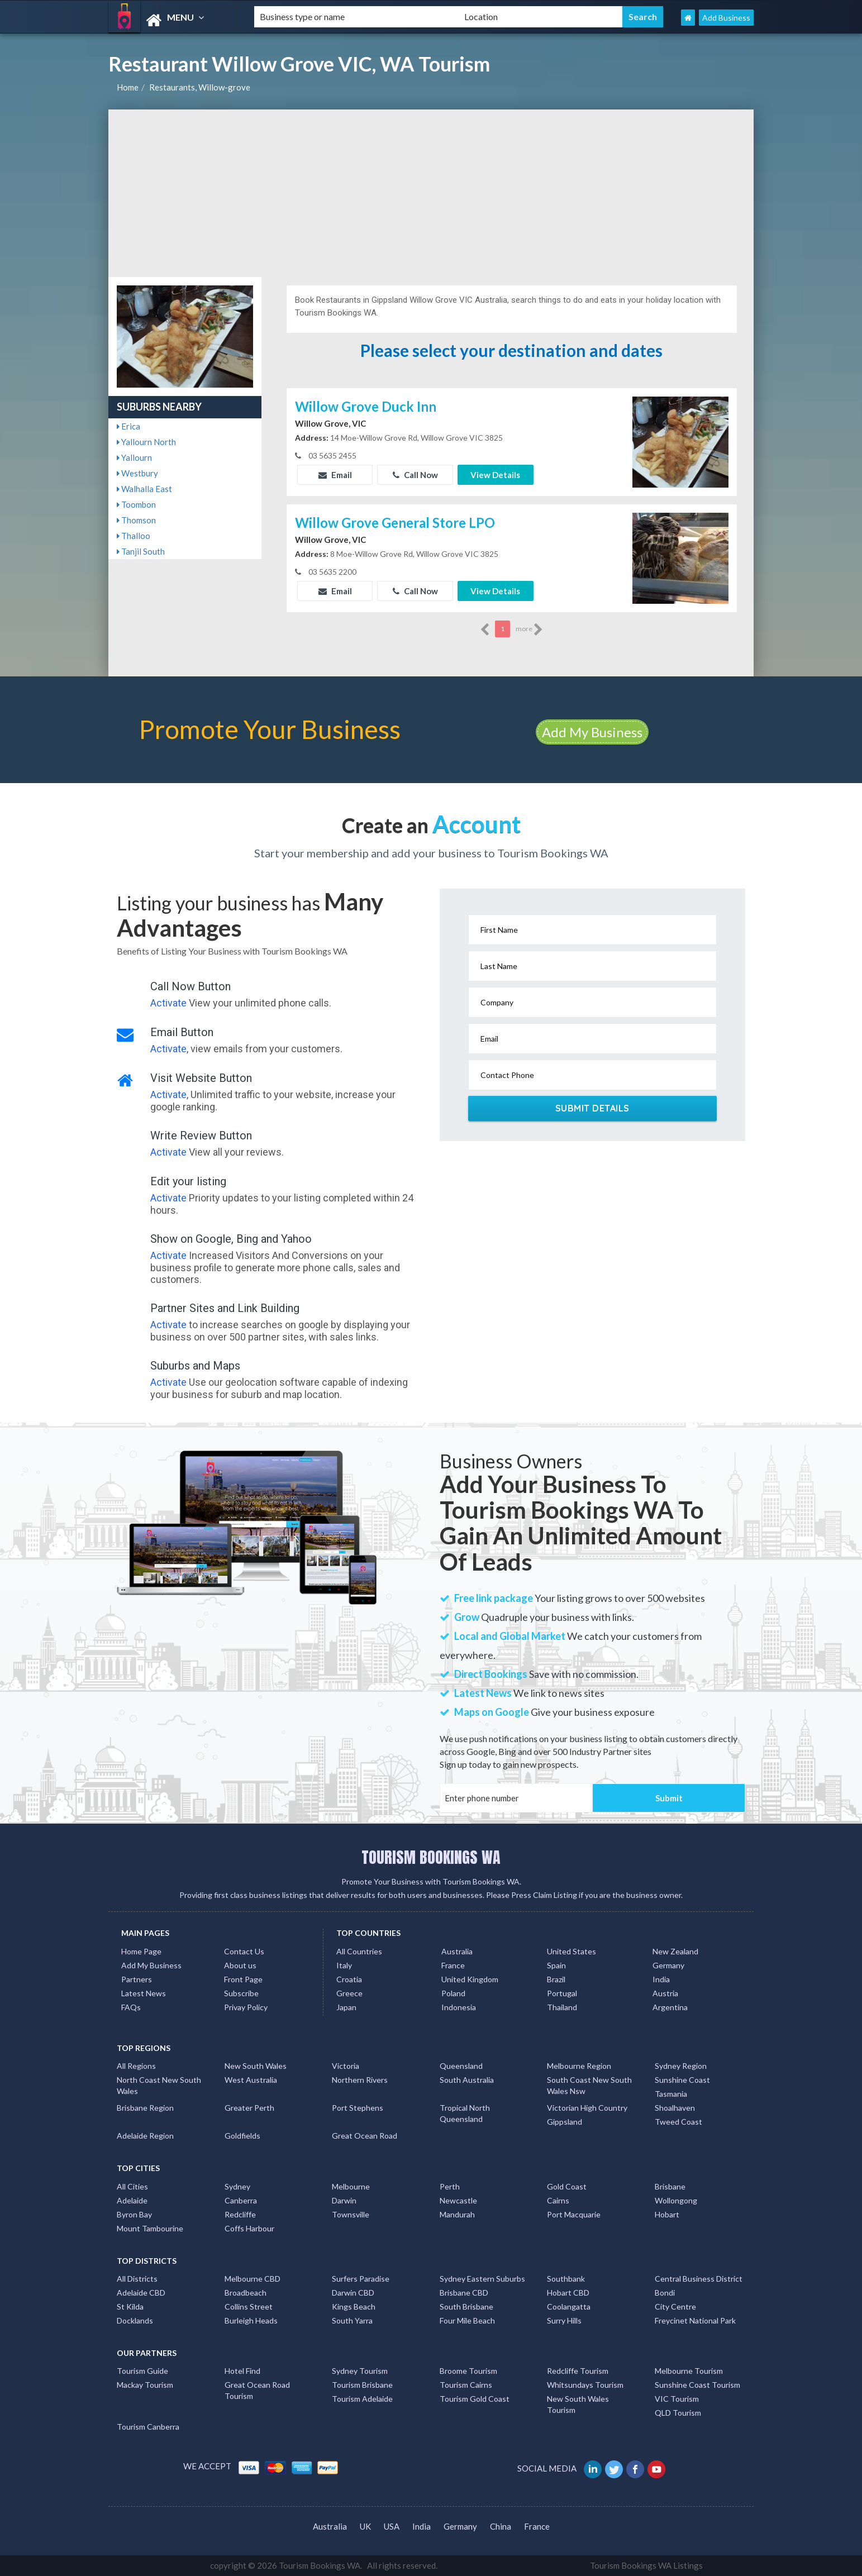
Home (128, 87)
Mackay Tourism (145, 2384)
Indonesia (458, 2007)
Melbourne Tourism (689, 2370)
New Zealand (675, 1951)
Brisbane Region (145, 2107)
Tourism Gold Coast (474, 2398)
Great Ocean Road (364, 2135)
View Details (495, 475)
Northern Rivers (360, 2079)
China (500, 2526)
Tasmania (671, 2093)
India (661, 1979)
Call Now (415, 475)
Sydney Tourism (360, 2370)
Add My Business (592, 732)
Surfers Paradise (360, 2278)
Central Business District (698, 2278)
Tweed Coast (678, 2121)
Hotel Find (242, 2370)
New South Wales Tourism (578, 2404)
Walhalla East (144, 489)
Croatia (349, 1979)
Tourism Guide (142, 2370)
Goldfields (242, 2135)
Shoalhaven (675, 2107)
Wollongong (676, 2200)
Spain (556, 1965)
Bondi (665, 2292)
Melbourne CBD (252, 2278)
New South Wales (256, 2066)
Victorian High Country (587, 2107)
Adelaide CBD (141, 2292)
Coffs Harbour (249, 2228)
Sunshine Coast (682, 2079)
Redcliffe (240, 2214)
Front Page (243, 1979)
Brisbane (670, 2186)
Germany (668, 1965)
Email (335, 475)
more (529, 629)
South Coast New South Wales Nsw (589, 2085)
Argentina (670, 2007)
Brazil (556, 1979)
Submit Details (592, 1108)
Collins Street (249, 2306)
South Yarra (352, 2320)
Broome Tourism (468, 2370)
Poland (453, 1993)
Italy (344, 1965)
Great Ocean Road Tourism (257, 2390)
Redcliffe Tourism (577, 2370)
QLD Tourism (678, 2412)
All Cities (132, 2186)
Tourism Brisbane (362, 2384)
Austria (665, 1993)
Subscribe (241, 1993)
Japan (346, 2007)
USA (391, 2526)
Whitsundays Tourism (585, 2384)
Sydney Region (681, 2066)
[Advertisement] (431, 193)
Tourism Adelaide (362, 2398)
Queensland (461, 2066)
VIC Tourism (677, 2398)
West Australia (251, 2079)
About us (240, 1965)
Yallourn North (146, 442)
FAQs (131, 2007)
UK (365, 2526)
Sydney (237, 2186)
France (453, 1965)
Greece (349, 1993)
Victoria (345, 2066)
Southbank (566, 2278)
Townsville (350, 2214)
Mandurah (457, 2214)
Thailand (562, 2007)
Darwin (344, 2200)
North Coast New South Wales (159, 2085)
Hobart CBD (568, 2292)
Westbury (137, 473)
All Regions (136, 2066)
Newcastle (458, 2200)
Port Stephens (357, 2107)
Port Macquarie (574, 2214)
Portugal (562, 1993)
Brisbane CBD (464, 2292)
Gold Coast (567, 2186)
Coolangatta (568, 2306)
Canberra (241, 2200)
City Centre (675, 2306)
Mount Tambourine (150, 2228)
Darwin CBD (353, 2292)
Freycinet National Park (695, 2320)
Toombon (136, 504)
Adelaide (132, 2200)
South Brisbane (466, 2306)
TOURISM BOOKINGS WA (431, 1857)
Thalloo (133, 536)
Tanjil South (141, 551)
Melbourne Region (579, 2066)
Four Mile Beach (467, 2320)
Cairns (558, 2200)
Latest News (143, 1993)
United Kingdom (469, 1979)
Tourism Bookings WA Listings (646, 2565)
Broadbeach (245, 2292)
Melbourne (351, 2186)
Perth (450, 2186)
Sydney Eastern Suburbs (482, 2278)
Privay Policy (246, 2007)
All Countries (359, 1951)
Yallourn (134, 457)
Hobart (667, 2214)
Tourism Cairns (466, 2384)
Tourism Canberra (148, 2426)
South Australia (467, 2079)
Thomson (136, 520)
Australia (457, 1951)
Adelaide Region (145, 2135)
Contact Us (244, 1951)
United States (571, 1951)
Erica (128, 426)
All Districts (137, 2278)
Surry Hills (564, 2320)
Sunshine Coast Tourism (697, 2384)
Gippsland (564, 2121)
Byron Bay (134, 2214)
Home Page (141, 1951)
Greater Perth (249, 2107)
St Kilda (130, 2306)
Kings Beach (353, 2306)
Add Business (726, 17)
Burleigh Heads (251, 2320)
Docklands (135, 2320)
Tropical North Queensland (465, 2113)
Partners (136, 1979)
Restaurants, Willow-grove (199, 87)
